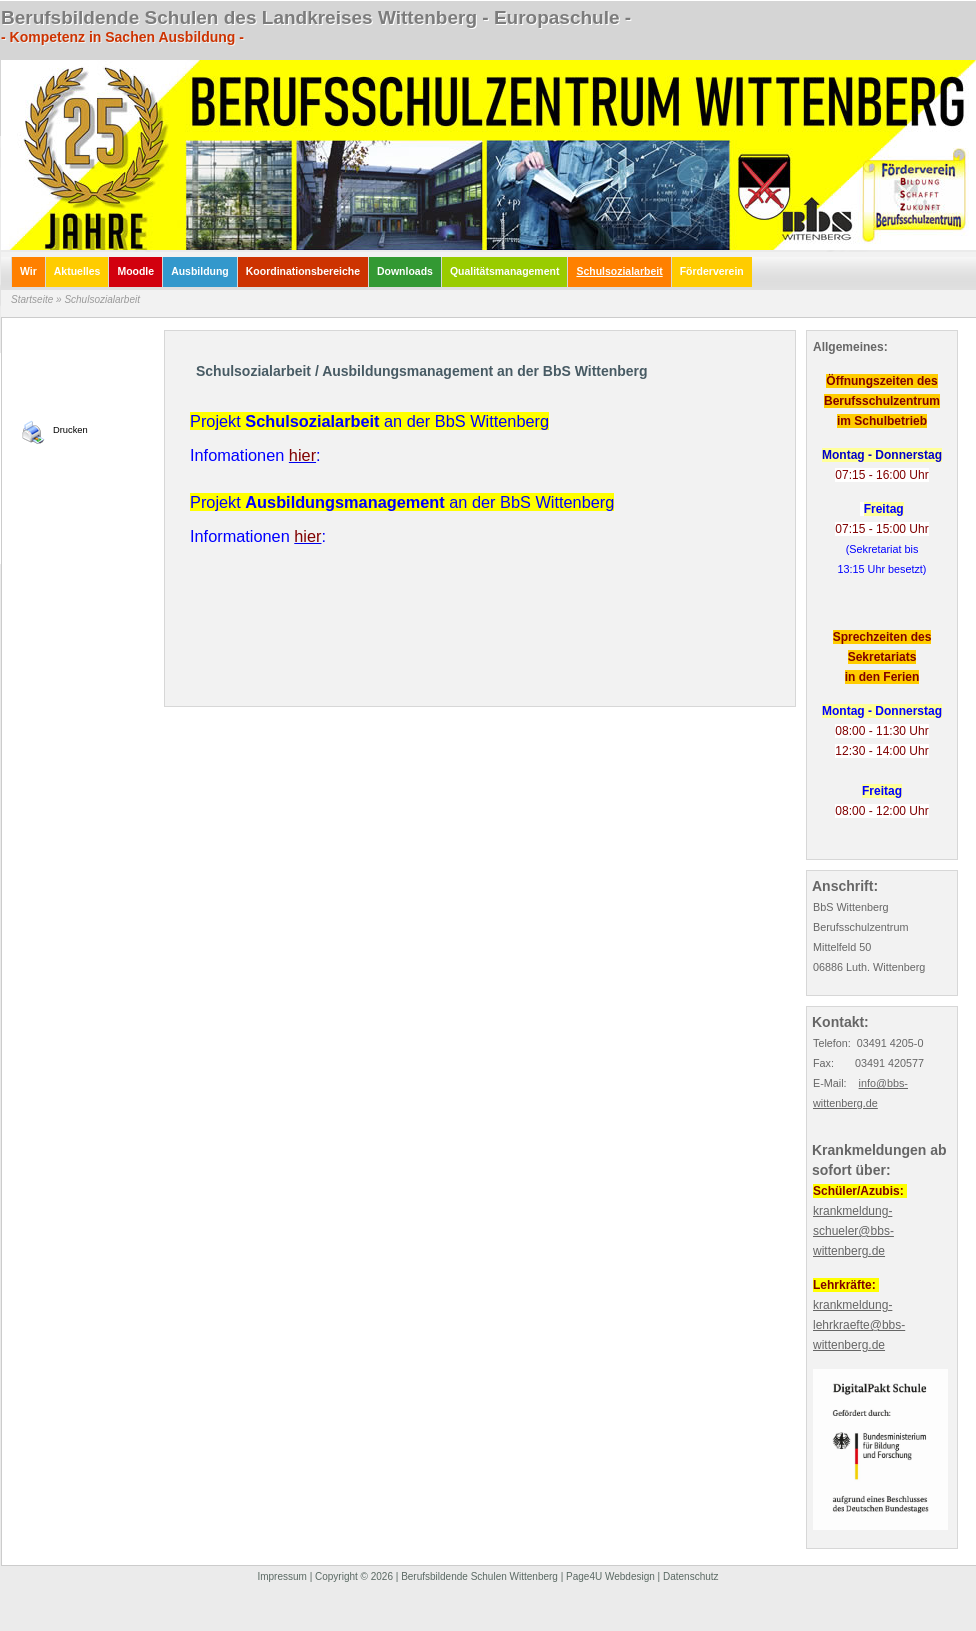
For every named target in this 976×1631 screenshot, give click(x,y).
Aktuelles (77, 271)
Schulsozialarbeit (619, 271)
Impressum (281, 1576)
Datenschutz (691, 1576)
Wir (28, 271)
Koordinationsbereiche (303, 271)
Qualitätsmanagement (505, 271)
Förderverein (712, 271)
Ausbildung (200, 271)
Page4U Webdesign (610, 1576)
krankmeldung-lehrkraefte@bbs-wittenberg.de (859, 1325)
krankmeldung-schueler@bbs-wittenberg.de (853, 1231)
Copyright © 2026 (354, 1576)
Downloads (405, 271)
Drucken (70, 430)
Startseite (32, 299)
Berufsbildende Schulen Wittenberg (479, 1576)
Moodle (135, 271)
